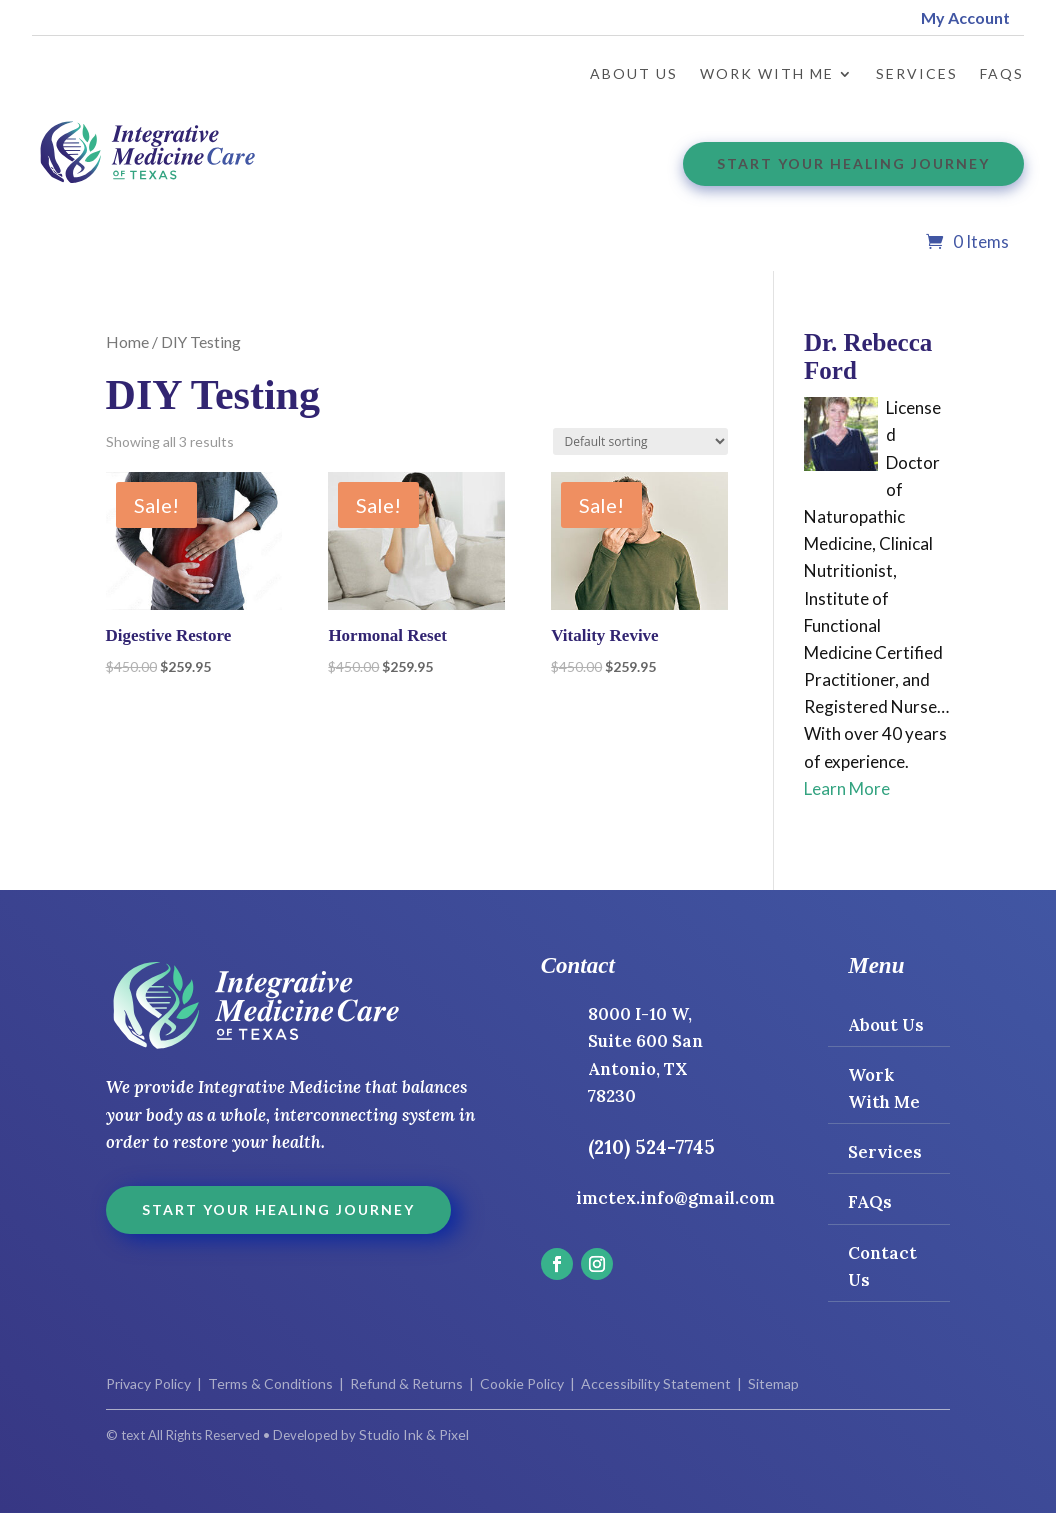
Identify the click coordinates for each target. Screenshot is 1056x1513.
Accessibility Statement (654, 1383)
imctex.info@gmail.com (675, 1198)
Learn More (847, 788)
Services (917, 73)
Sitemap (773, 1383)
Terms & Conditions (270, 1383)
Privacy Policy (148, 1383)
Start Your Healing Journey (853, 163)
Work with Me (767, 73)
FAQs (1002, 73)
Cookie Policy (522, 1383)
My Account (965, 17)
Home (127, 342)
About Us (634, 73)
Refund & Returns (406, 1383)
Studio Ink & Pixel (414, 1434)
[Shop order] (640, 441)
